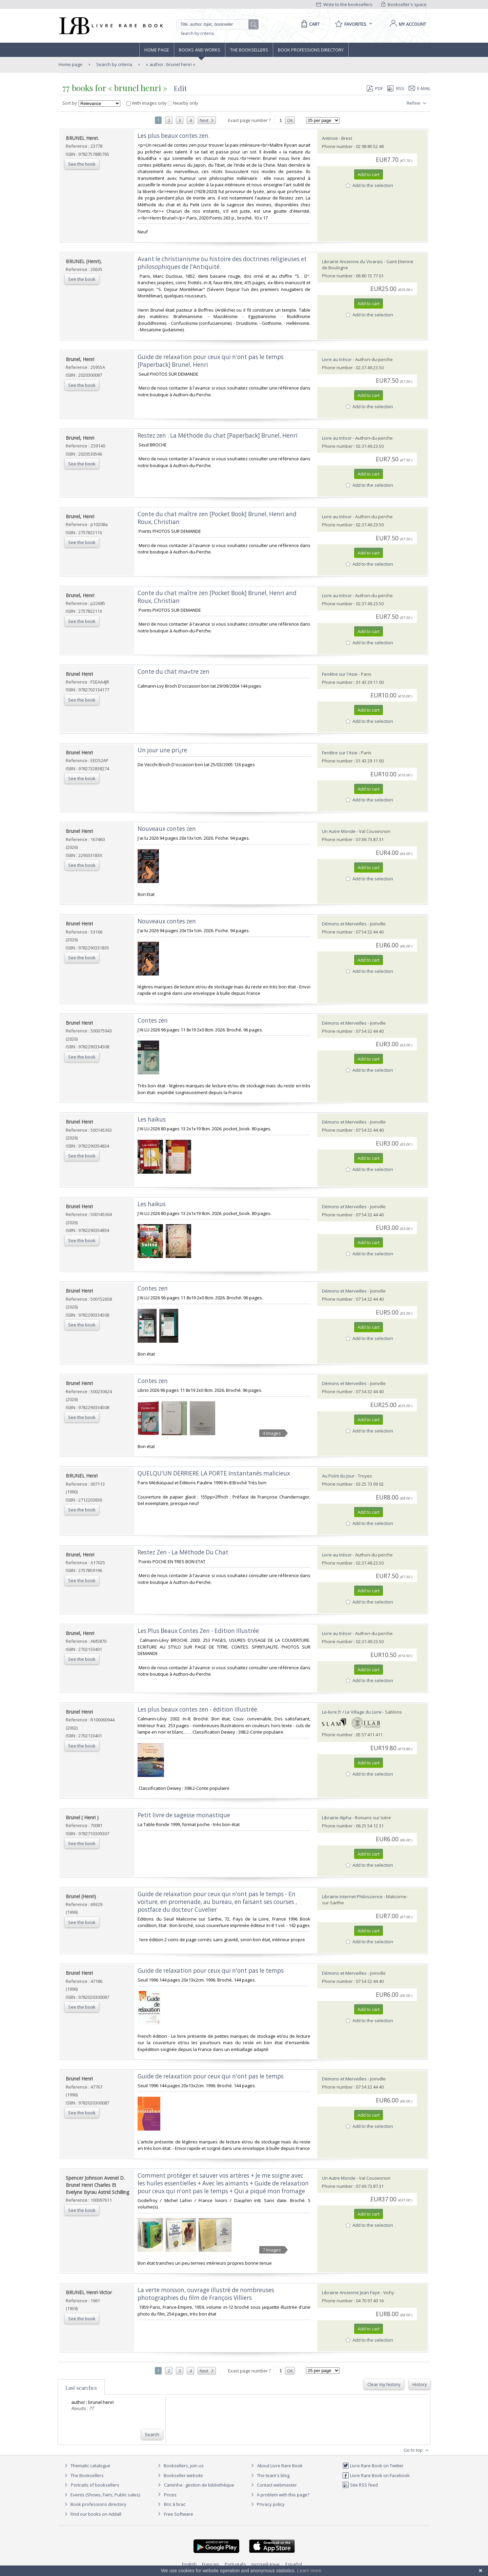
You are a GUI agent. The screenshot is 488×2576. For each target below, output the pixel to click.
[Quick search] (216, 24)
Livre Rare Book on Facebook (376, 2475)
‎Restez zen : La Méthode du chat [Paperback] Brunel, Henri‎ (218, 435)
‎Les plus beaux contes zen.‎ (174, 136)
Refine (417, 103)
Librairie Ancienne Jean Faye (351, 2292)
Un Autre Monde (338, 831)
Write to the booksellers (344, 4)
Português (235, 2564)
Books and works (199, 50)
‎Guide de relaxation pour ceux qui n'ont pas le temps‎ (211, 1970)
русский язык (265, 2564)
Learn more (309, 2570)
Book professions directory (311, 50)
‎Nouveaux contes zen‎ (167, 829)
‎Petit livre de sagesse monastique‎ (184, 1815)
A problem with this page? (279, 2494)
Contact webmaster (273, 2484)
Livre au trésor (337, 359)
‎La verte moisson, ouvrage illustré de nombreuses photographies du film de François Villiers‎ (206, 2294)
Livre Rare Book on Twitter (373, 2465)
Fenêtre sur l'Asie (340, 674)
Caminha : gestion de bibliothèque (199, 2485)
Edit (180, 88)
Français (210, 2564)
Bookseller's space (404, 4)
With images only (147, 103)
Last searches (81, 2387)
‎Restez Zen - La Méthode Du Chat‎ (183, 1552)
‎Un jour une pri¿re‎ (162, 750)
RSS (395, 88)
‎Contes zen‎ (153, 1020)
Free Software (178, 2514)
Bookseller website (179, 2475)
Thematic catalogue (86, 2465)
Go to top (417, 2450)
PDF (374, 88)
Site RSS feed (360, 2484)
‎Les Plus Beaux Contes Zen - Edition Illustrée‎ (198, 1631)
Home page (156, 50)
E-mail (419, 88)
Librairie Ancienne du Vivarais (352, 261)
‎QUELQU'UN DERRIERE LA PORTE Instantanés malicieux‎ (214, 1473)
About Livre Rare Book (280, 2466)
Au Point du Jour (338, 1476)
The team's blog (269, 2475)
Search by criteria (197, 33)
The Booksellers (249, 50)
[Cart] (309, 24)
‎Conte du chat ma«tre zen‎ (173, 671)
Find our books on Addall (92, 2514)
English (189, 2564)
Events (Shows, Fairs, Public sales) (101, 2494)
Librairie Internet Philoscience (352, 1896)
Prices (170, 2495)
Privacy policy (267, 2504)
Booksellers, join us (180, 2465)
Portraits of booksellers (95, 2485)
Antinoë (330, 138)
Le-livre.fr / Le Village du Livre (352, 1712)
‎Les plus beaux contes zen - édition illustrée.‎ (198, 1709)
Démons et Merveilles (344, 924)
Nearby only (183, 103)
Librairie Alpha (336, 1818)
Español (293, 2564)
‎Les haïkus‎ (152, 1119)
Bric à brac (174, 2504)
